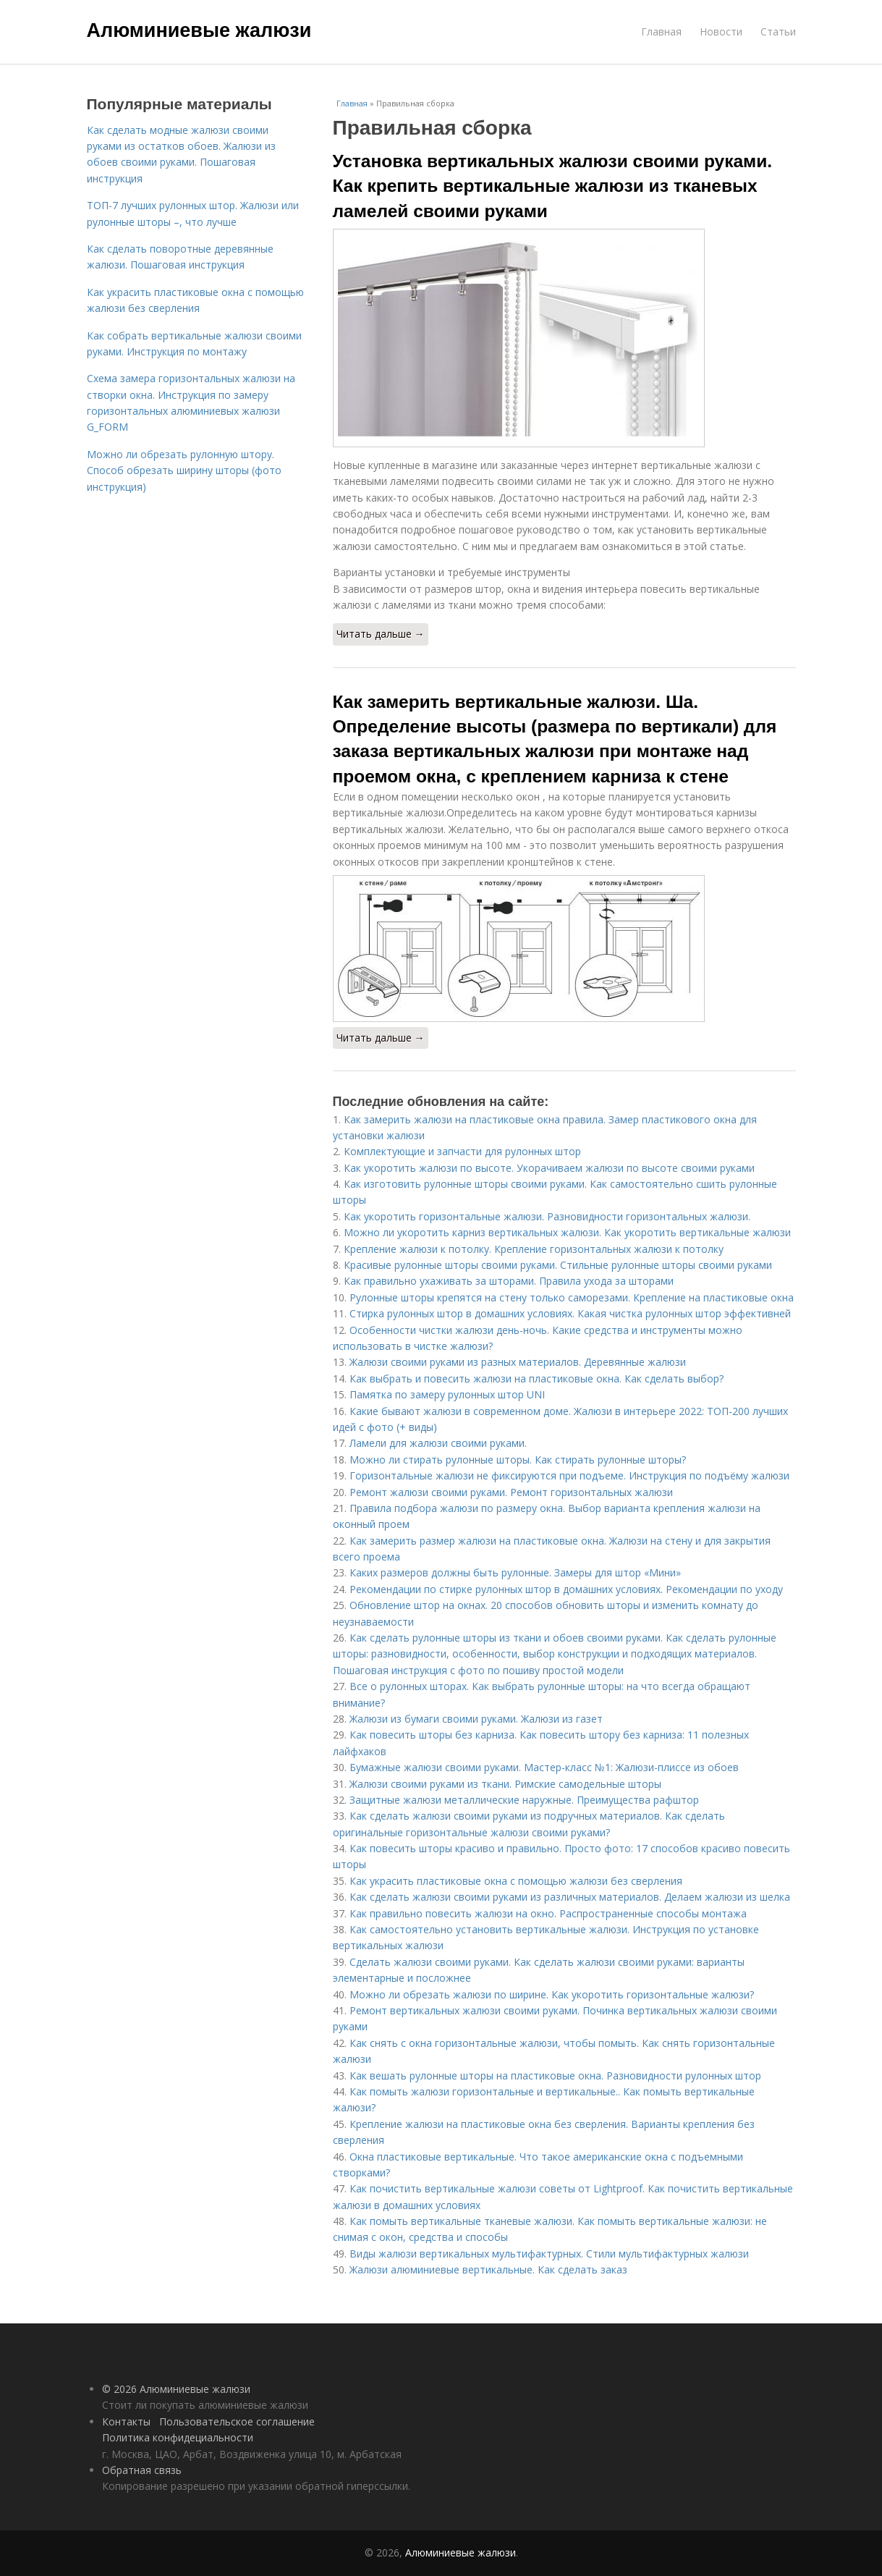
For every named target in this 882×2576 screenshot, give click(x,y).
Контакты (126, 2421)
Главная (661, 31)
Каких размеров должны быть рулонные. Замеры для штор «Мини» (515, 1572)
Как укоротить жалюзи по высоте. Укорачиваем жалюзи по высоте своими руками (549, 1168)
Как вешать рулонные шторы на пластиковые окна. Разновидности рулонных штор (555, 2075)
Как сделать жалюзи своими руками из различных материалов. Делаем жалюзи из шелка (569, 1897)
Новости (721, 31)
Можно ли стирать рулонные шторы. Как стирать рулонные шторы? (517, 1459)
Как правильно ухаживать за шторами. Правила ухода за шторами (509, 1281)
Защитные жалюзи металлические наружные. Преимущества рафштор (524, 1800)
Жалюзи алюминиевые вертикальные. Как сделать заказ (488, 2269)
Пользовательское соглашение (237, 2421)
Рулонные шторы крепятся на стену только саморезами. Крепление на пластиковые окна (571, 1297)
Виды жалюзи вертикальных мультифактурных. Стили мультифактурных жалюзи (549, 2253)
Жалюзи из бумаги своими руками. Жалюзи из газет (476, 1719)
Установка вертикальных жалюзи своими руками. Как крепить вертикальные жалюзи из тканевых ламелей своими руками (553, 186)
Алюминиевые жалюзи (199, 30)
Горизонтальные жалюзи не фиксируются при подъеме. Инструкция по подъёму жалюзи (569, 1475)
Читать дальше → (380, 634)
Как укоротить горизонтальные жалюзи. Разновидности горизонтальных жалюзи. (547, 1216)
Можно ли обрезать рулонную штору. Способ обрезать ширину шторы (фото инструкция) (184, 470)
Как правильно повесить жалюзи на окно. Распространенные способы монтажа (548, 1913)
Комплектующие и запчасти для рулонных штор (462, 1151)
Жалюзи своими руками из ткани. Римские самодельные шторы (505, 1784)
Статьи (778, 31)
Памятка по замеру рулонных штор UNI (447, 1394)
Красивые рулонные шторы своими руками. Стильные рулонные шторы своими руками (558, 1265)
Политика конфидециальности (177, 2437)
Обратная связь (142, 2470)
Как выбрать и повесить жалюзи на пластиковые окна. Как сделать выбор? (536, 1378)
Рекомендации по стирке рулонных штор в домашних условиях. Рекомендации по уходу (566, 1589)
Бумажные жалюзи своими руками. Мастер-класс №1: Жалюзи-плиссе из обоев (544, 1767)
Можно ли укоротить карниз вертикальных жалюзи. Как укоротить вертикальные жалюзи (567, 1232)
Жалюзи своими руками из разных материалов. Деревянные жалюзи (517, 1362)
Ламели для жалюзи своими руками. (438, 1443)
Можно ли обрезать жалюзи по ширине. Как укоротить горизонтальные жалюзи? (551, 1994)
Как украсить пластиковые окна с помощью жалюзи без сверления (515, 1881)
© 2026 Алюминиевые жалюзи (176, 2389)
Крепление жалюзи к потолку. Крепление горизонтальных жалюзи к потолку (534, 1249)
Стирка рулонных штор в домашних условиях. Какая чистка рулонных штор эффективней (570, 1313)
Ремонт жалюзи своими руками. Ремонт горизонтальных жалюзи (511, 1492)
